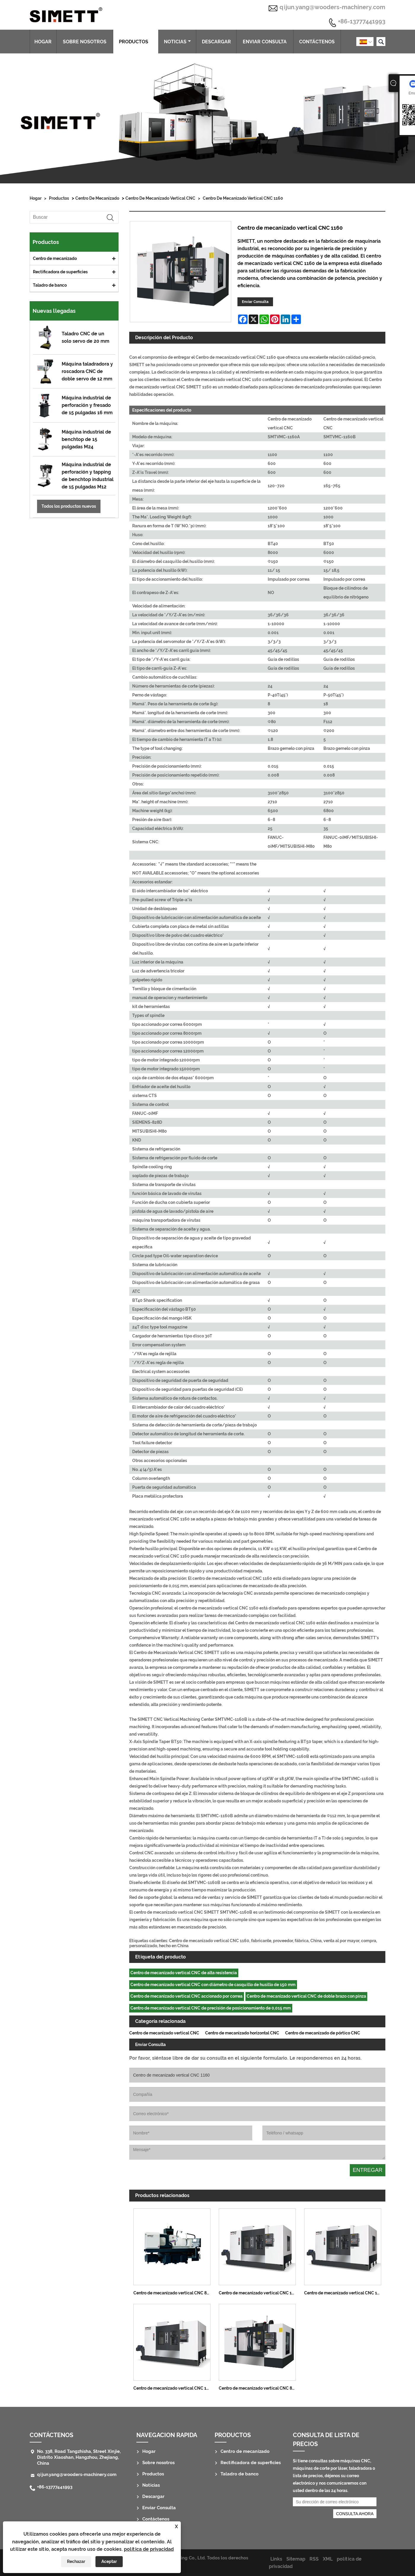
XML (328, 2559)
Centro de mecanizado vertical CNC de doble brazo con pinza (306, 1996)
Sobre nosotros (84, 42)
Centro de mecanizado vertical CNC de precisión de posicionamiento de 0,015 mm (210, 2008)
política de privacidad (149, 2549)
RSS (314, 2559)
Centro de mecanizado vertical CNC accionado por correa (186, 1996)
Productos (136, 42)
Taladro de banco (50, 285)
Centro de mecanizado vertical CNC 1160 (243, 198)
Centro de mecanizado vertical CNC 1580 (344, 2293)
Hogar (43, 42)
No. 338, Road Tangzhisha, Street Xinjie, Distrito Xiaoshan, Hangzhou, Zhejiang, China (79, 2457)
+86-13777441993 (361, 21)
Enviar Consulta (265, 42)
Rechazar (76, 2561)
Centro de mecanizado (97, 198)
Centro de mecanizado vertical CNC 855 (258, 2388)
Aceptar (109, 2561)
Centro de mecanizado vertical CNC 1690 (259, 2293)
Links (276, 2559)
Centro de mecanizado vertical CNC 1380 (173, 2388)
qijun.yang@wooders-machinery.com (332, 7)
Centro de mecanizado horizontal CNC (242, 2033)
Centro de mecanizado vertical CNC (160, 198)
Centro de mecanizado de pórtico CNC (322, 2033)
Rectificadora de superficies (60, 271)
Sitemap (295, 2559)
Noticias (177, 42)
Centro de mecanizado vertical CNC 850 (172, 2293)
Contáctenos (317, 42)
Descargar (216, 42)
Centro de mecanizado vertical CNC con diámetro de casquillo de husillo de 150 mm (213, 1984)
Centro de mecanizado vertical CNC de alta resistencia (183, 1972)
